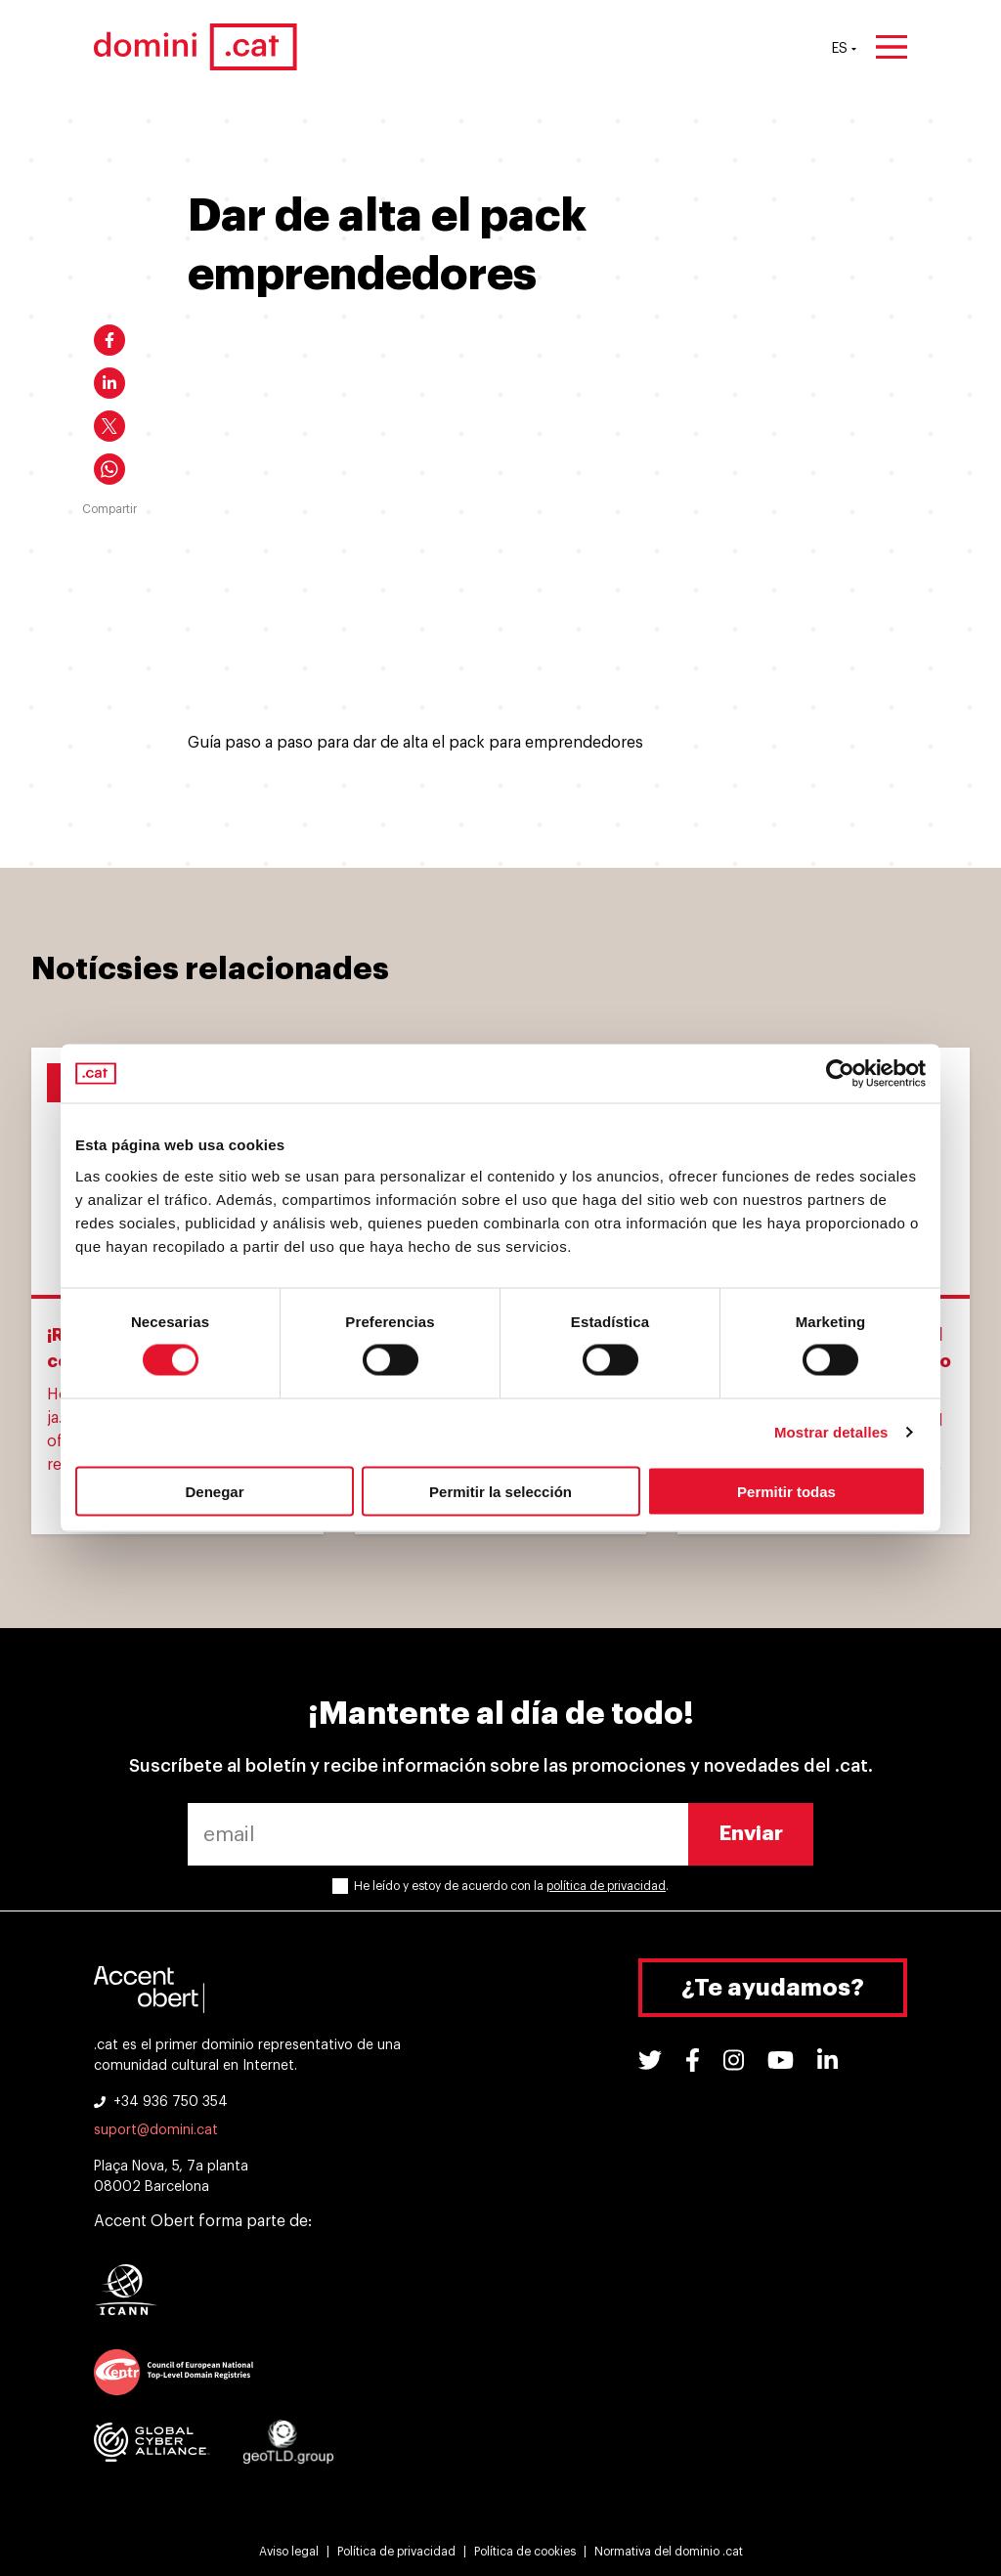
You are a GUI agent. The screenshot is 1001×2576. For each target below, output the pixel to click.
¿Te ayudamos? (772, 1987)
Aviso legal (289, 2551)
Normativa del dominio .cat (668, 2551)
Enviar (751, 1834)
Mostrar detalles (831, 1432)
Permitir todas (786, 1490)
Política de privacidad (396, 2551)
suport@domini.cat (156, 2130)
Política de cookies (525, 2551)
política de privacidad (606, 1886)
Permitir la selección (500, 1490)
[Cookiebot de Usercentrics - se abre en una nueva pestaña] (840, 1074)
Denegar (214, 1490)
